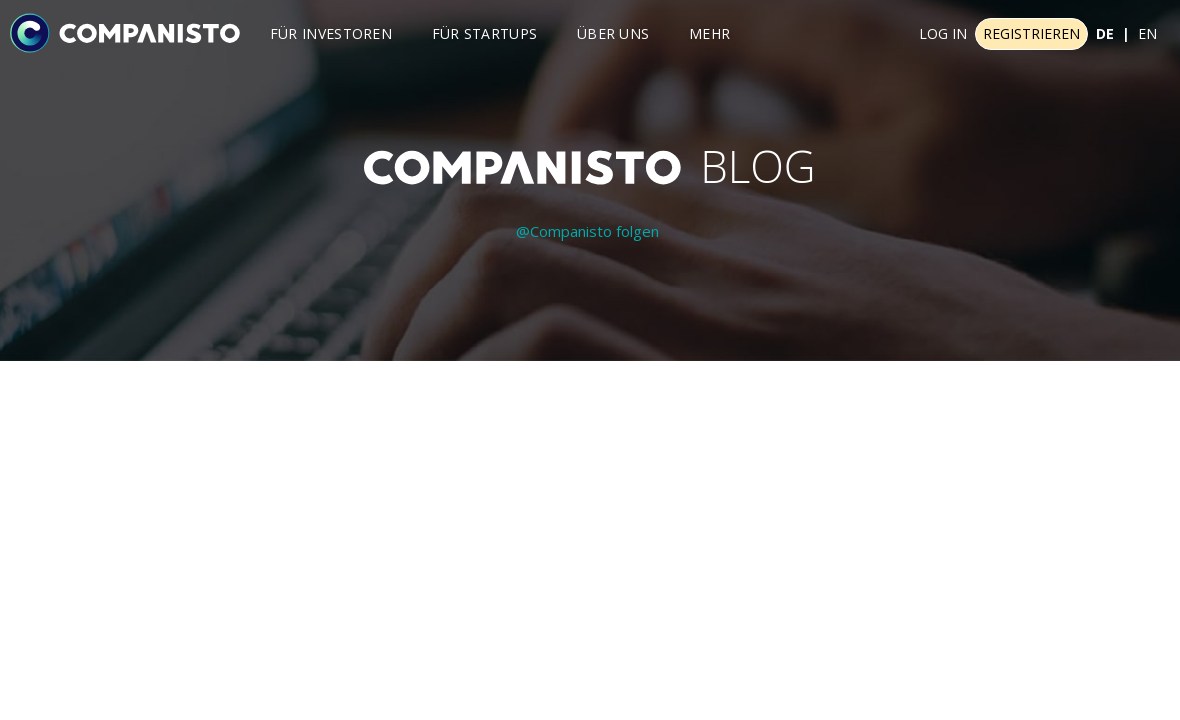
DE (1105, 33)
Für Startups (485, 33)
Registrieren (1031, 33)
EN (1147, 33)
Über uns (613, 33)
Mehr (709, 33)
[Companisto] (125, 32)
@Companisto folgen (587, 231)
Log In (943, 33)
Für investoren (331, 33)
